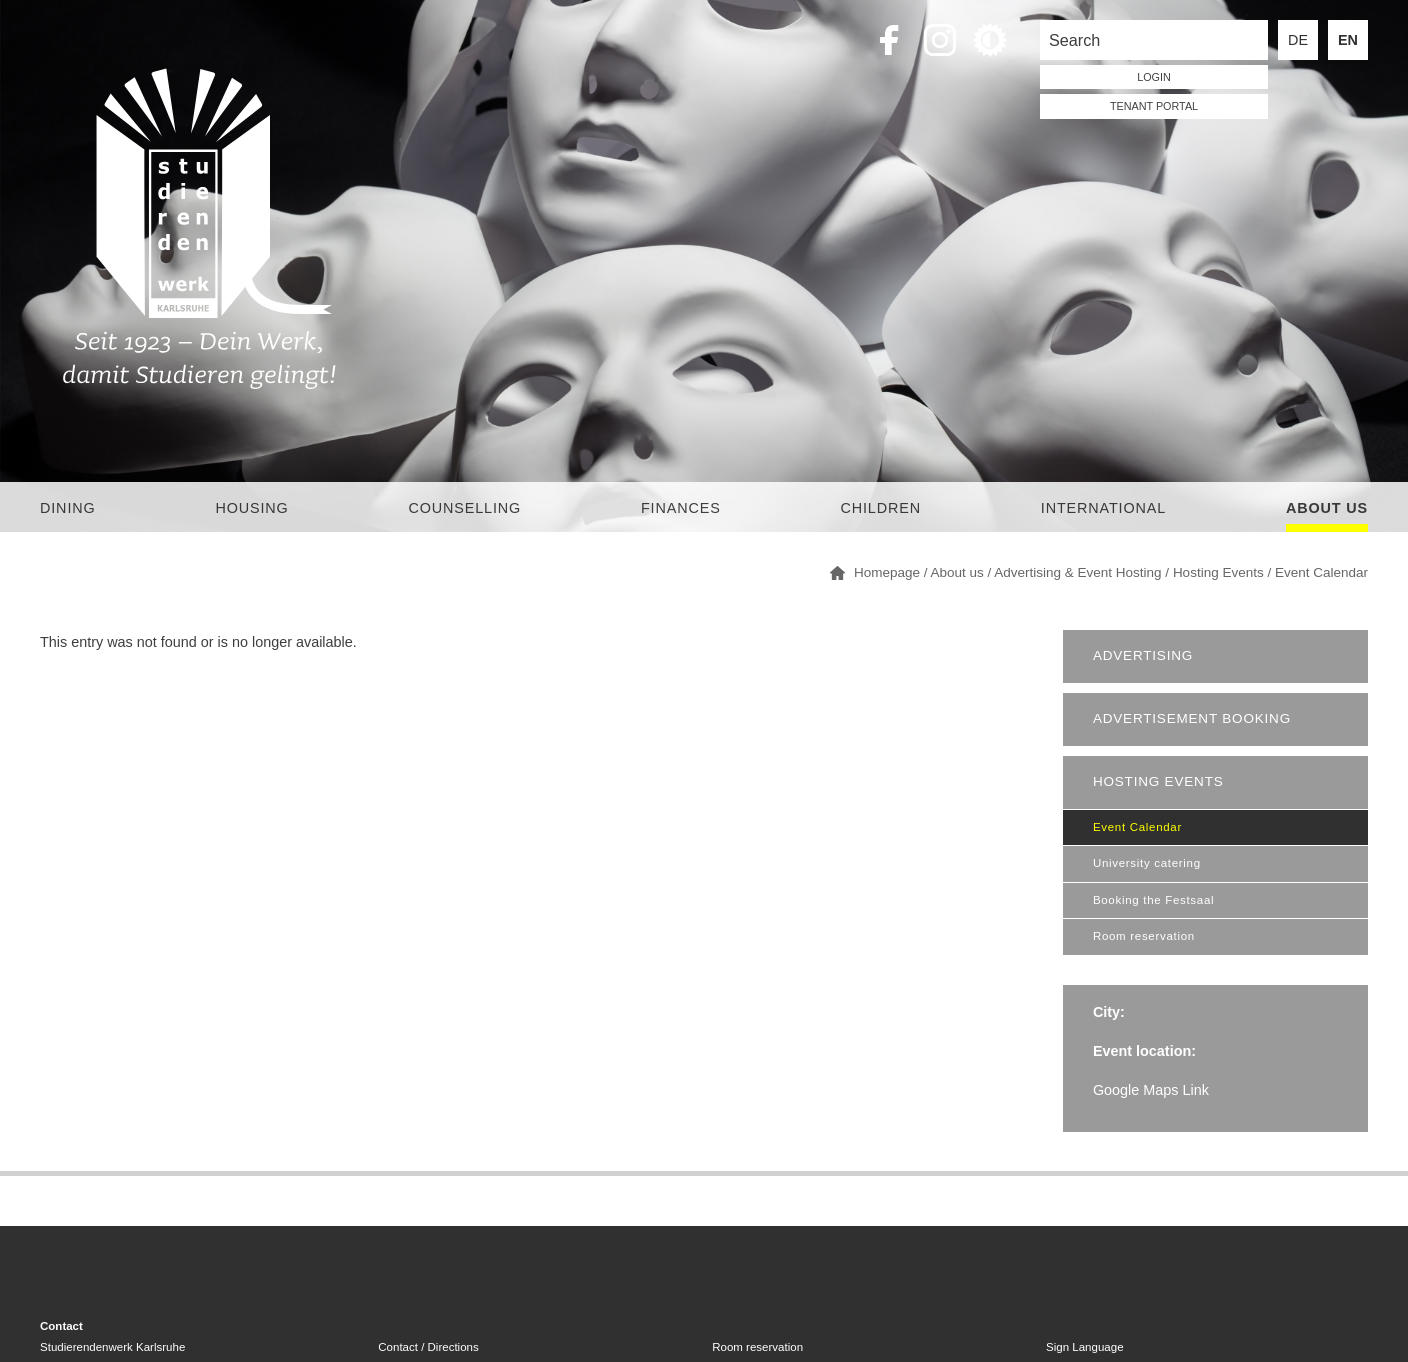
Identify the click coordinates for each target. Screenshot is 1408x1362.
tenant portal (1154, 106)
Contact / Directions (428, 1347)
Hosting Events (1218, 572)
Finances (681, 508)
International (1103, 508)
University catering (1147, 863)
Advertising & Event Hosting (1077, 572)
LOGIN (1154, 77)
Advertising (1143, 655)
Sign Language (1084, 1347)
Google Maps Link (1151, 1090)
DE (1298, 40)
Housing (251, 508)
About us (1327, 508)
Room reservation (1144, 936)
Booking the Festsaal (1153, 900)
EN (1348, 40)
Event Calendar (1321, 572)
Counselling (464, 508)
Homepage (887, 572)
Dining (68, 508)
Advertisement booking (1192, 718)
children (880, 508)
